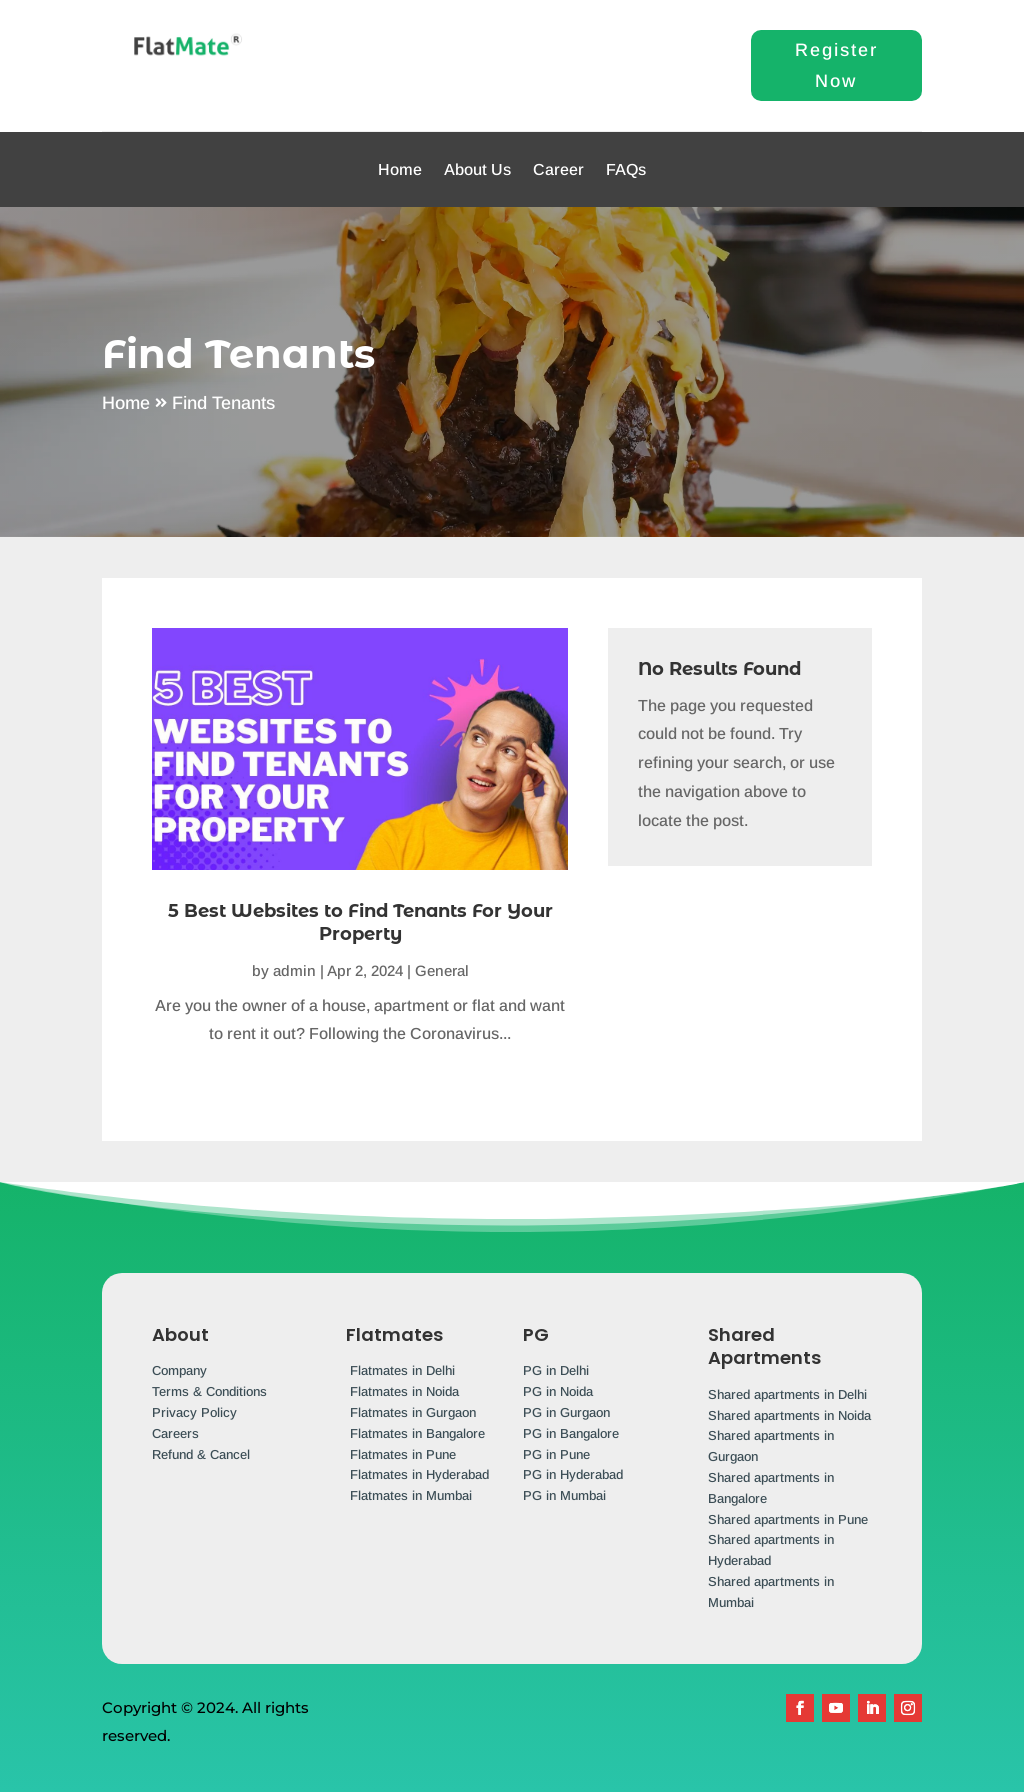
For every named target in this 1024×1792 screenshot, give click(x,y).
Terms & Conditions (209, 1391)
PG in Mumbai (564, 1495)
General (442, 970)
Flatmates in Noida (404, 1391)
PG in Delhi (556, 1370)
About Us (477, 169)
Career (558, 169)
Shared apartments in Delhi (787, 1394)
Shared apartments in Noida (789, 1415)
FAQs (626, 169)
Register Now (836, 65)
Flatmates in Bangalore (417, 1433)
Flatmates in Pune (403, 1454)
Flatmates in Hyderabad (419, 1474)
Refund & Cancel (201, 1454)
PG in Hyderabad (573, 1474)
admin (294, 970)
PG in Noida (558, 1391)
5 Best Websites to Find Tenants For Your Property (360, 922)
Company (179, 1370)
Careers (175, 1433)
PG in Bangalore (571, 1433)
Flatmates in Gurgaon (413, 1412)
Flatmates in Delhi (402, 1370)
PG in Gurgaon (566, 1412)
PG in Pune (556, 1454)
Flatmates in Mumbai (411, 1495)
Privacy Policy (194, 1412)
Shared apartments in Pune (788, 1519)
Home (400, 169)
